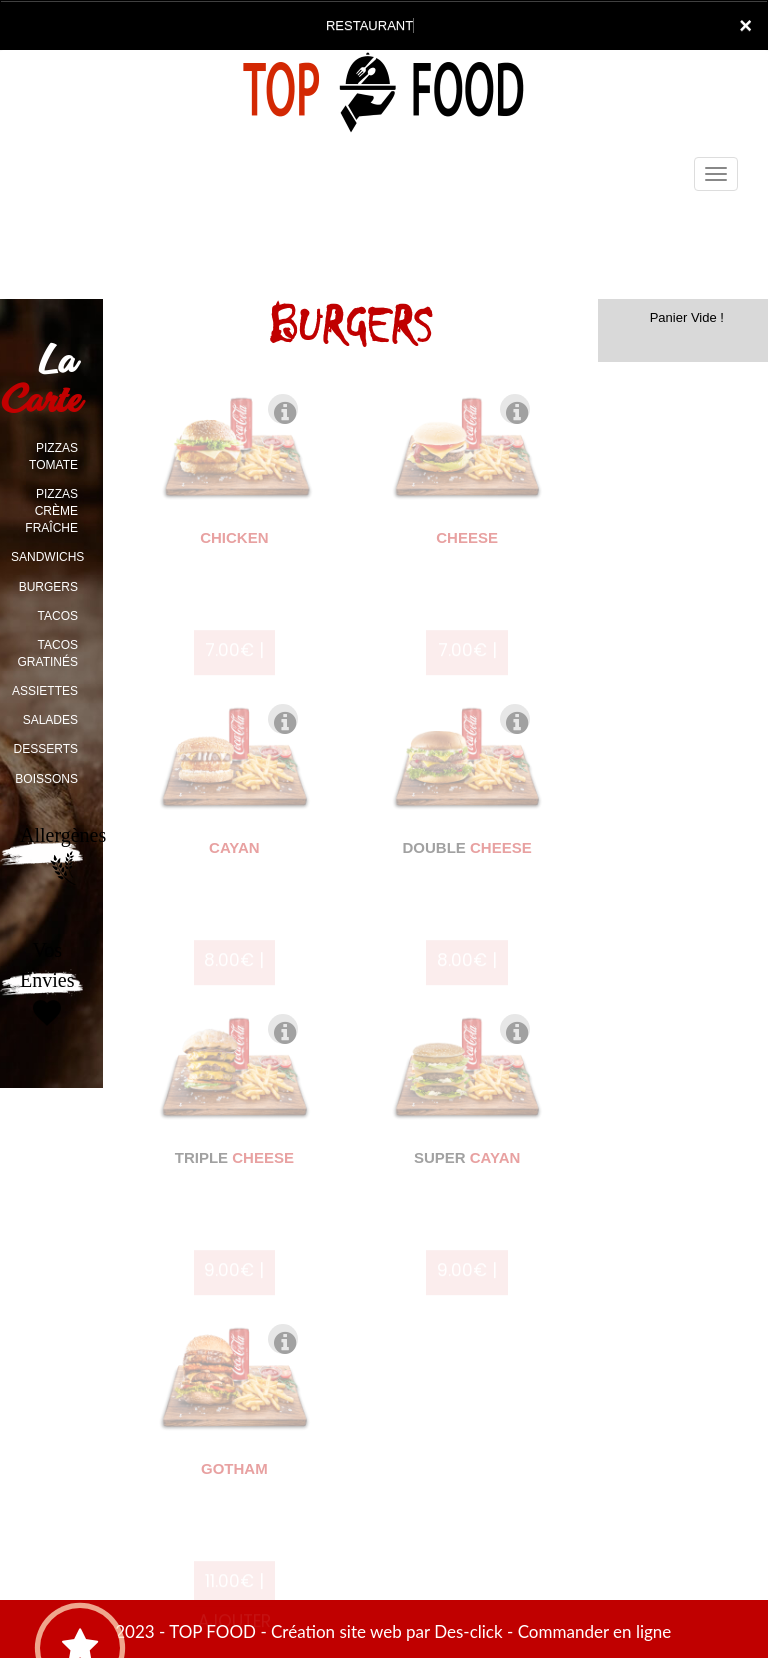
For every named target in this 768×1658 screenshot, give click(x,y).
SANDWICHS (47, 557)
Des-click (468, 1631)
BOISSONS (46, 779)
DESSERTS (46, 749)
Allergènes (63, 855)
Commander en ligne (595, 1631)
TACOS (58, 616)
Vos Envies (47, 985)
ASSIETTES (45, 691)
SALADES (50, 720)
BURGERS (48, 587)
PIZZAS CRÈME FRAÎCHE (51, 511)
